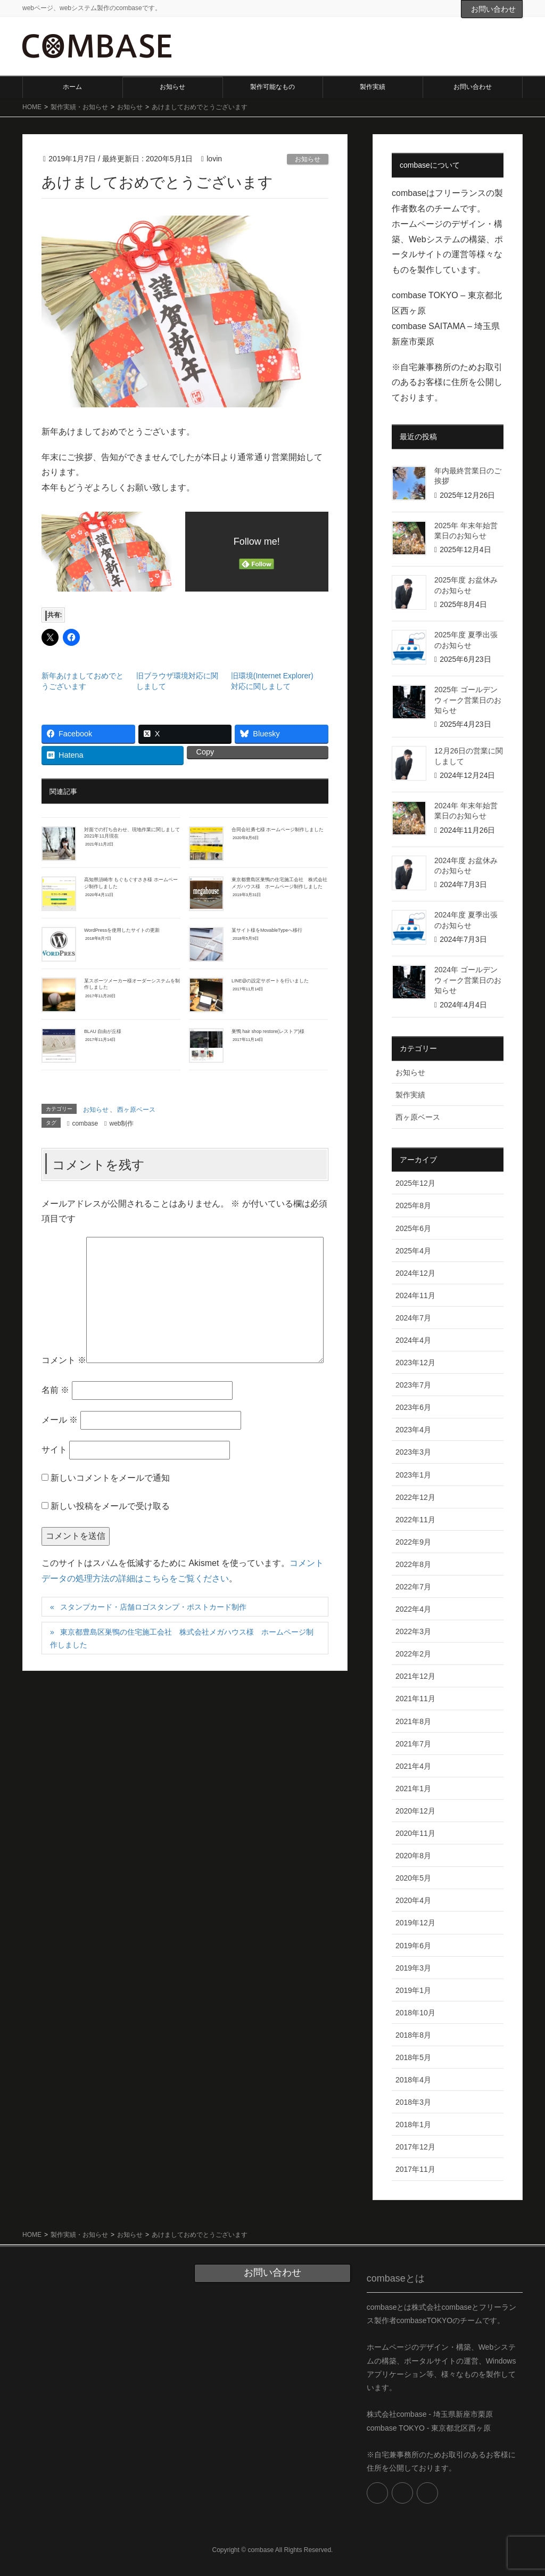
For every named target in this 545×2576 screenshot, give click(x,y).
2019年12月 (415, 1922)
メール (60, 1419)
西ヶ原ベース (136, 1109)
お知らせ (307, 159)
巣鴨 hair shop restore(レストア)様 (268, 1031)
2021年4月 (413, 1766)
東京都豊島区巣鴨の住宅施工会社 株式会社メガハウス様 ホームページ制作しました (181, 1638)
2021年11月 (415, 1698)
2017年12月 (415, 2147)
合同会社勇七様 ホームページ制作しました (278, 829)
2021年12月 (415, 1676)
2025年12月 (415, 1183)
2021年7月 (413, 1744)
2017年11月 (415, 2169)
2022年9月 (413, 1542)
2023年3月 (413, 1452)
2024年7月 (413, 1318)
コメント (64, 1360)
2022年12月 (415, 1497)
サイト (54, 1449)
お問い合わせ (493, 9)
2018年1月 (413, 2124)
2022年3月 (413, 1631)
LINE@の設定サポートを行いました (270, 980)
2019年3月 (413, 1968)
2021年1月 (413, 1788)
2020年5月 (413, 1878)
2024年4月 (413, 1340)
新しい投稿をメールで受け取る (110, 1506)
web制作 (121, 1123)
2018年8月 (413, 2035)
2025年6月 (413, 1228)
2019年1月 (413, 1990)
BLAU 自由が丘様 (102, 1031)
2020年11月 (415, 1833)
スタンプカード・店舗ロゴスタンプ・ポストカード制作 (153, 1607)
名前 (55, 1389)
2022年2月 (413, 1654)
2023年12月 (415, 1362)
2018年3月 (413, 2102)
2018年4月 (413, 2079)
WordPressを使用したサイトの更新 (122, 930)
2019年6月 (413, 1945)
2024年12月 (415, 1273)
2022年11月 (415, 1519)
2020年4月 (413, 1900)
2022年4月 (413, 1609)
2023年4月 (413, 1429)
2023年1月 (413, 1475)
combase (85, 1123)
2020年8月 (413, 1855)
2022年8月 (413, 1564)
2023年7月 (413, 1385)
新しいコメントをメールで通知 (110, 1477)
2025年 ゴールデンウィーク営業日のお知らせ (467, 700)
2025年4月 (413, 1250)
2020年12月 (415, 1811)
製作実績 (410, 1094)
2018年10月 (415, 2012)
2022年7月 (413, 1586)
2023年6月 (413, 1407)
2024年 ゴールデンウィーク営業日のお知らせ (467, 980)
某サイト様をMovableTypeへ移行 (267, 930)
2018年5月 (413, 2057)
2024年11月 (415, 1295)
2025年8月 (413, 1205)
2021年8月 (413, 1721)
